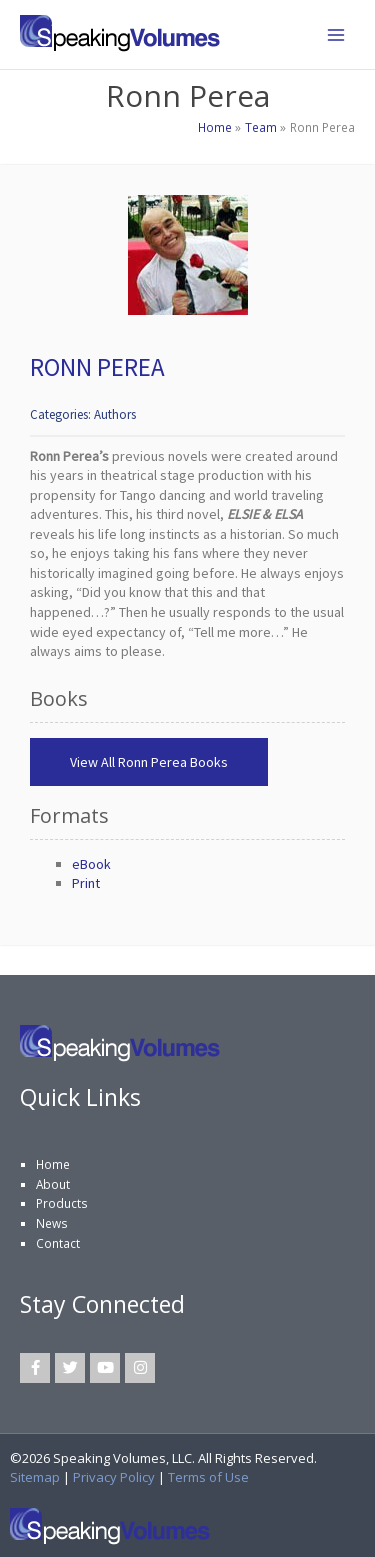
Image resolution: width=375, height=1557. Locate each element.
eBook (91, 864)
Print (86, 883)
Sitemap (35, 1477)
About (53, 1184)
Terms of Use (208, 1477)
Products (62, 1203)
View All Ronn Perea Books (149, 762)
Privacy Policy (114, 1477)
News (52, 1223)
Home (53, 1164)
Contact (58, 1243)
